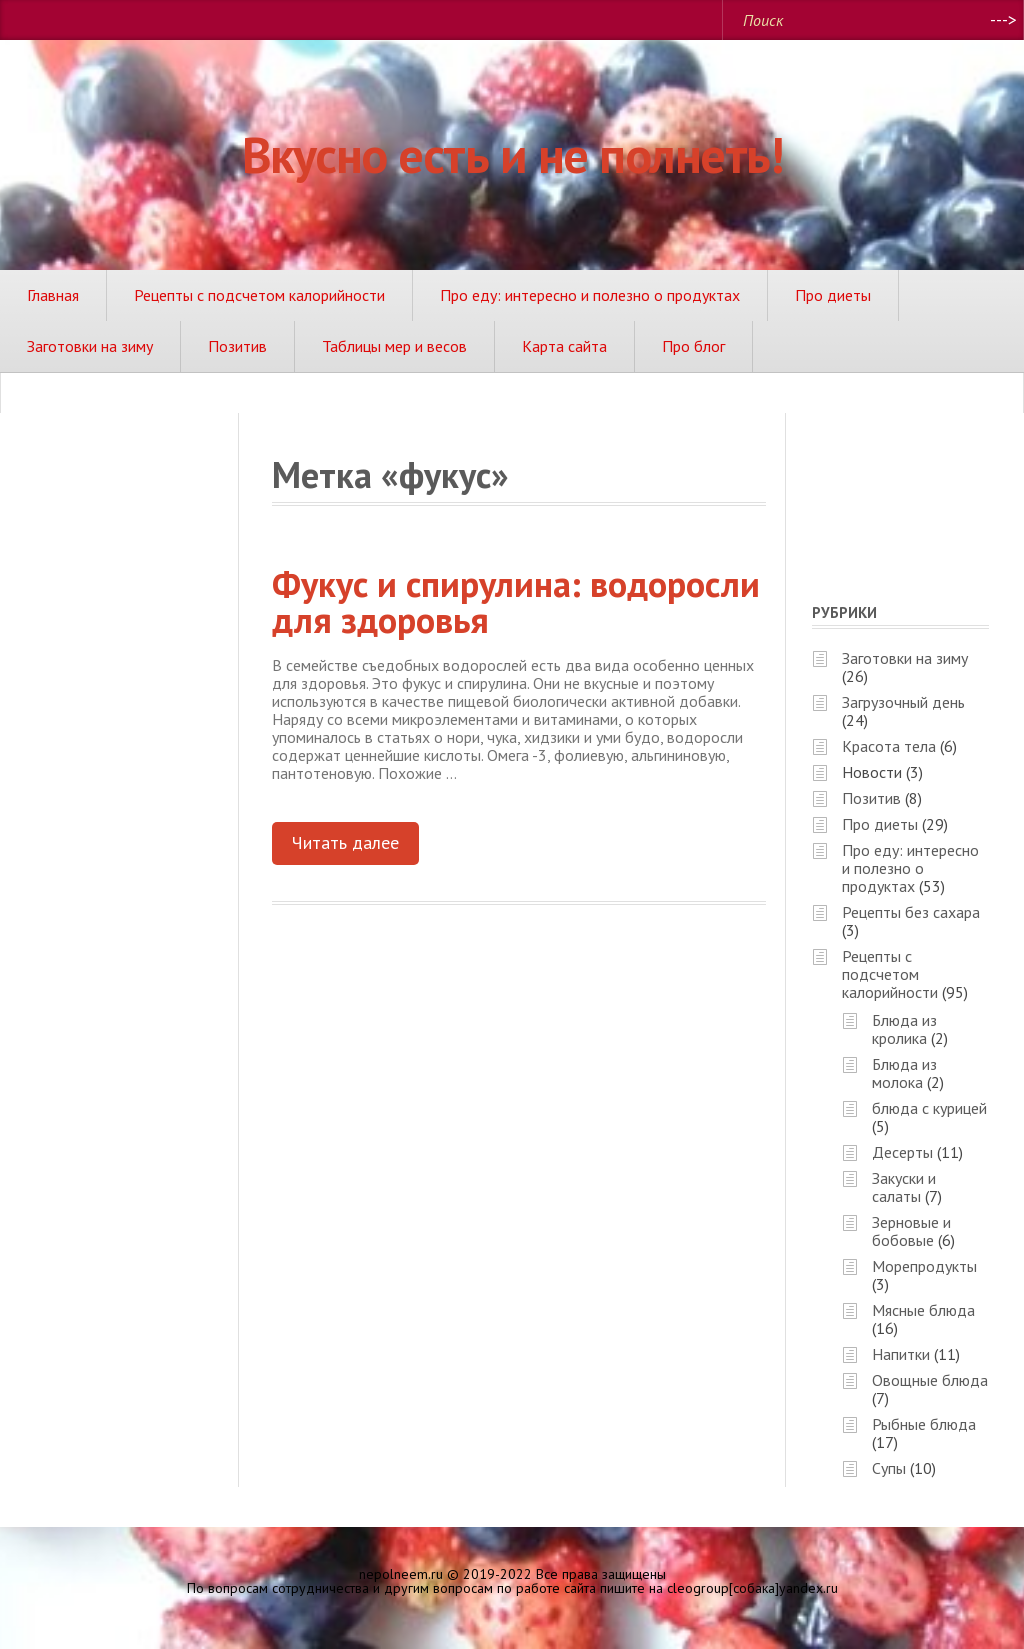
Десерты (902, 1152)
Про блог (693, 346)
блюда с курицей (929, 1108)
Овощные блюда (930, 1380)
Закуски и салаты (904, 1187)
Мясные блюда (923, 1310)
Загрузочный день (903, 702)
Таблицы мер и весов (394, 346)
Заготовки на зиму (90, 346)
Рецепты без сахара (911, 912)
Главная (53, 295)
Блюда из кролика (904, 1029)
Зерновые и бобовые (911, 1231)
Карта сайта (564, 346)
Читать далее (345, 842)
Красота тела (889, 746)
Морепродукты (924, 1266)
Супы (889, 1468)
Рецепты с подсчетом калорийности (259, 295)
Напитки (901, 1354)
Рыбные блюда (924, 1424)
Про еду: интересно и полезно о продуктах (590, 295)
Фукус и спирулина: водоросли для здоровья (516, 601)
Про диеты (833, 295)
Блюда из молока (904, 1073)
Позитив (237, 346)
